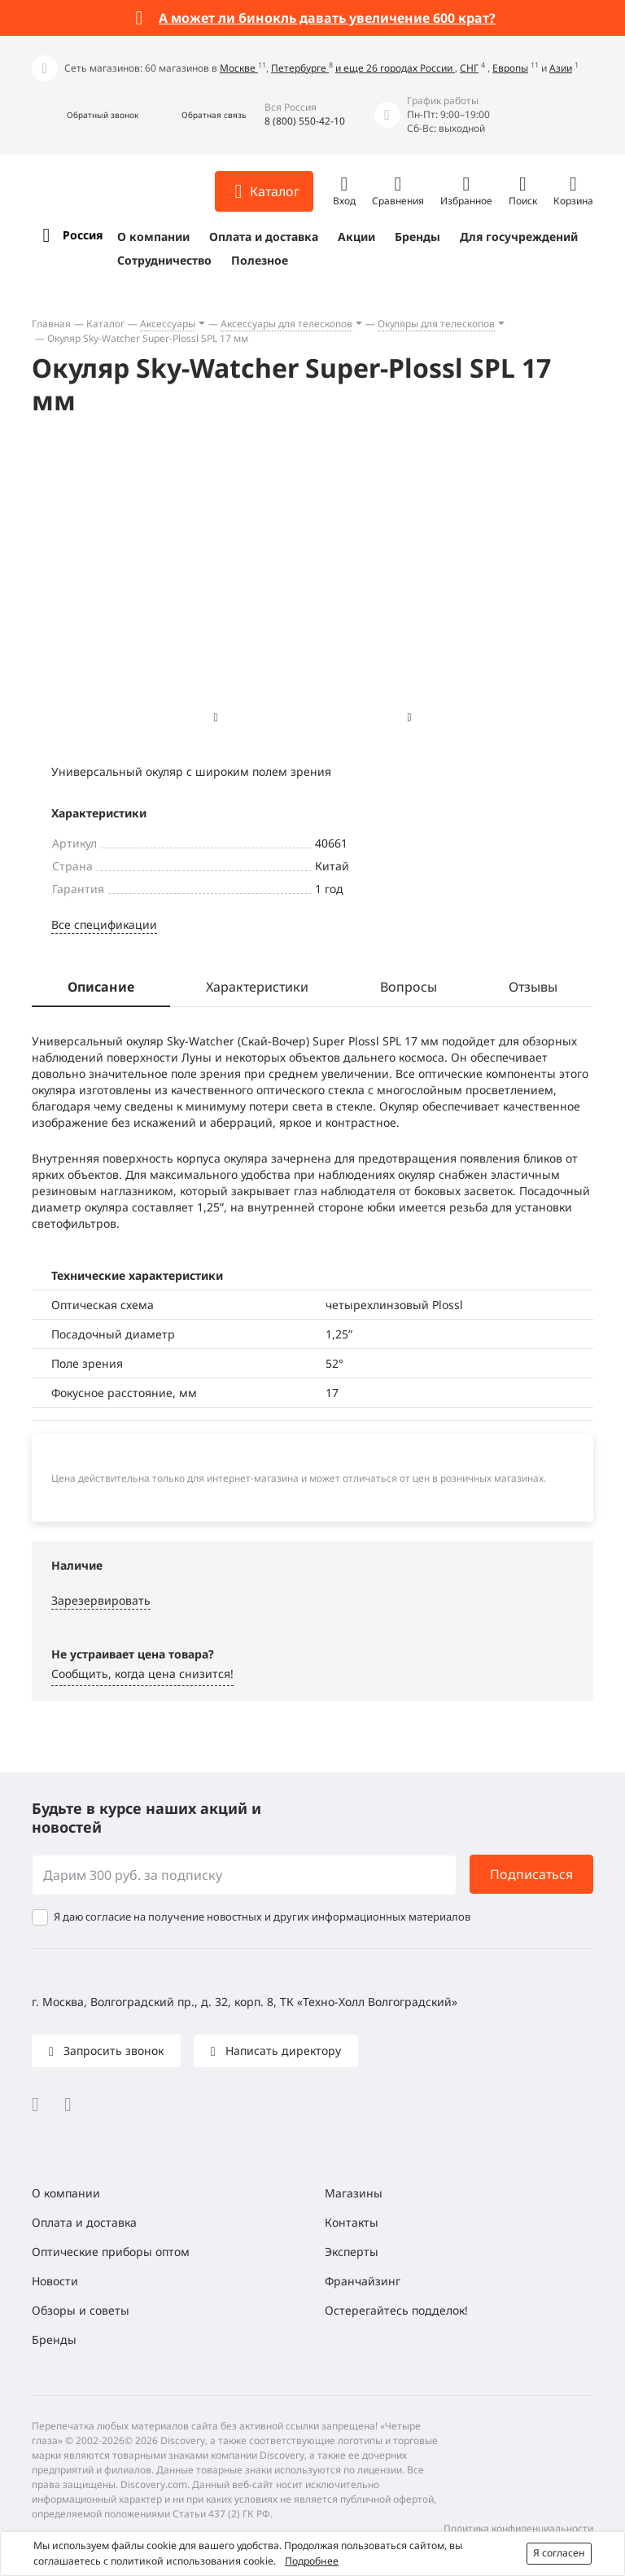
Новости (55, 2281)
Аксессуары (167, 324)
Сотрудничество (164, 260)
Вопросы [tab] (408, 987)
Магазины (353, 2193)
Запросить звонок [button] (112, 2050)
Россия (83, 235)
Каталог (105, 324)
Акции (356, 236)
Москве (239, 68)
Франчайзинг (362, 2281)
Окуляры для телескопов (436, 324)
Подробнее (312, 2561)
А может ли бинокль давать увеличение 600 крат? (327, 18)
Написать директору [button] (281, 2050)
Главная (51, 324)
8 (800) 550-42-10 (304, 121)
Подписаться (531, 1874)
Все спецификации (104, 924)
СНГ (469, 68)
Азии (560, 68)
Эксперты (351, 2251)
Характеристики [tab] (257, 987)
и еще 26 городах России (395, 68)
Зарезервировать (101, 1600)
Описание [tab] (101, 987)
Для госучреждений (519, 236)
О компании (153, 236)
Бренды (417, 236)
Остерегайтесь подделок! (396, 2310)
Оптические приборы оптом (111, 2251)
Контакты (351, 2222)
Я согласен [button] (559, 2553)
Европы (510, 68)
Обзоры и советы (80, 2310)
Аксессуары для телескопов (286, 324)
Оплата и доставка (263, 236)
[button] (85, 115)
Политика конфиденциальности (518, 2528)
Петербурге (300, 68)
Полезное (259, 260)
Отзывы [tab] (533, 987)
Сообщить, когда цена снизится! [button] (142, 1673)
